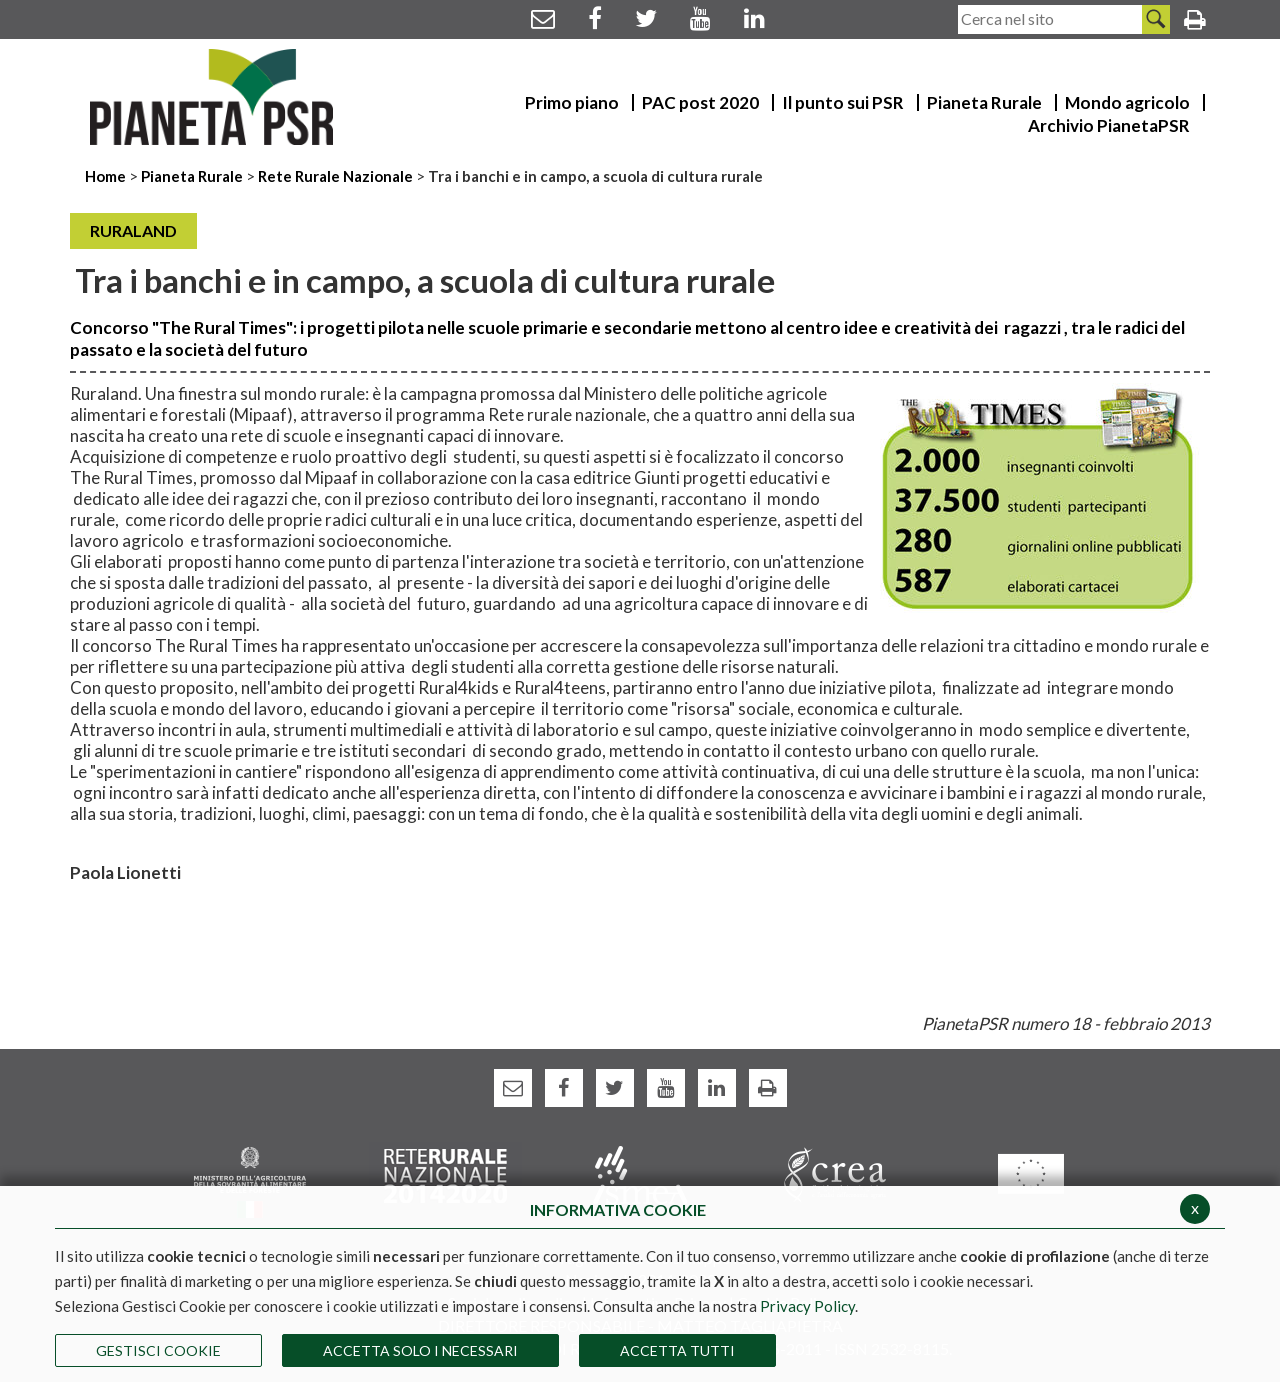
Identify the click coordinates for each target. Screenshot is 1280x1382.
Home (107, 176)
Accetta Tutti (677, 1350)
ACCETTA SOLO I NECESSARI (420, 1350)
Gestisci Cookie (158, 1350)
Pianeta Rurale (192, 176)
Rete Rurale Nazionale (337, 176)
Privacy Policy (807, 1306)
